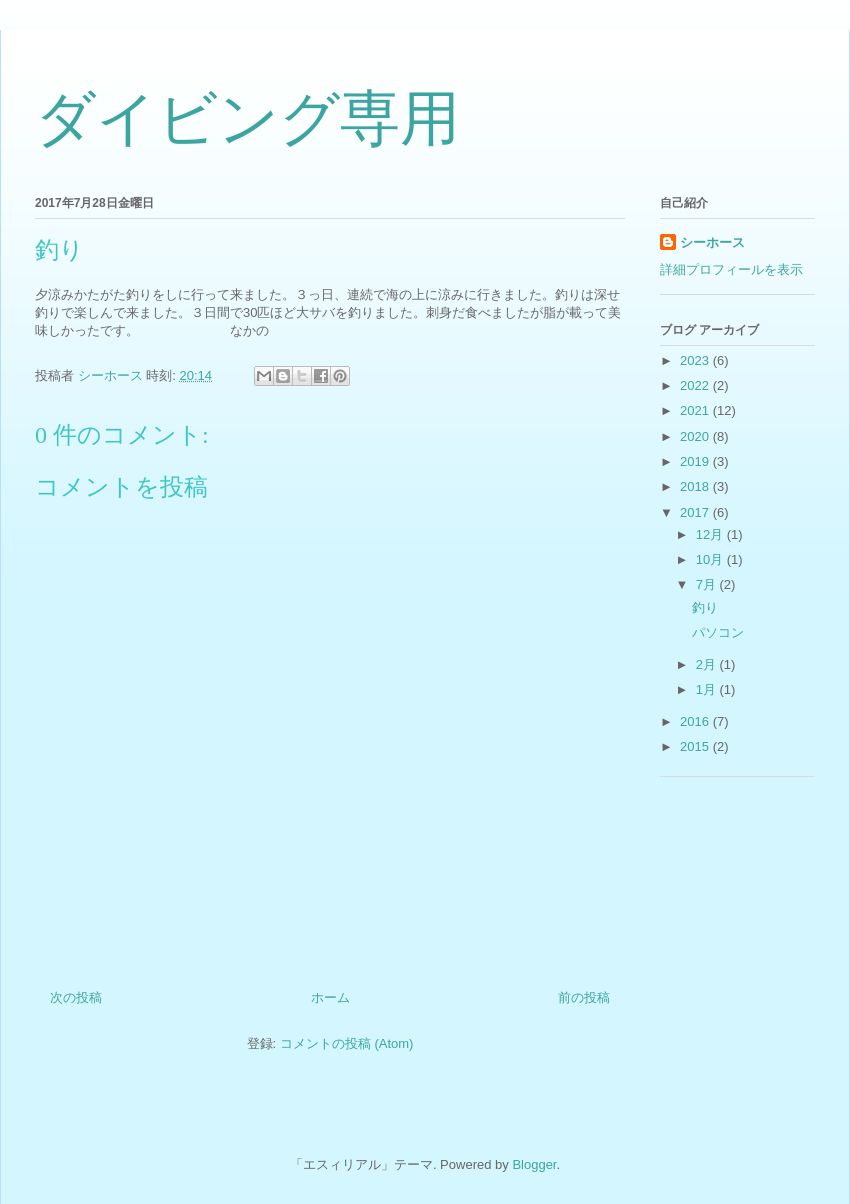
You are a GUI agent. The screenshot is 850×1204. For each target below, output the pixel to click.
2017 (696, 512)
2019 (696, 461)
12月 (711, 534)
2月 (708, 664)
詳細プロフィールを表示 (731, 269)
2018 (696, 486)
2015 (696, 746)
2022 (696, 385)
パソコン (718, 632)
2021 (696, 410)
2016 (696, 721)
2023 (696, 360)
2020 (696, 436)
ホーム (330, 997)
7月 (708, 584)
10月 (711, 559)
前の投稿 (584, 997)
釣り (705, 607)
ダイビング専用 (247, 119)
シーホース (712, 242)
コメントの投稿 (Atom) (347, 1043)
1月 (708, 689)
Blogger (534, 1164)
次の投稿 (76, 997)
